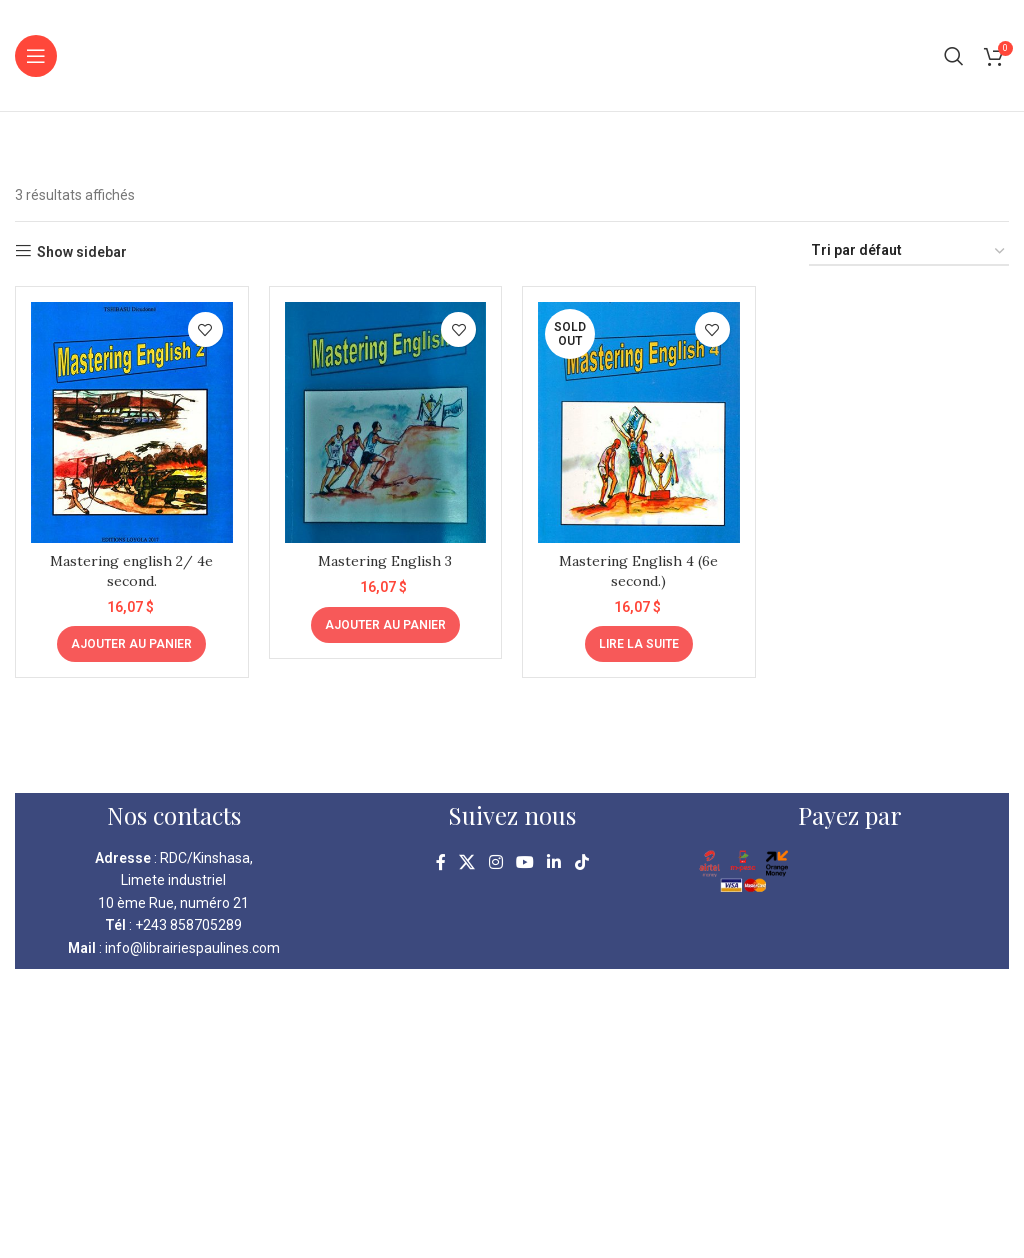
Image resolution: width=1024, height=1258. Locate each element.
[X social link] (467, 862)
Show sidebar (82, 252)
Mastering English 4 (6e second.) (638, 571)
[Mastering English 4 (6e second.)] (639, 422)
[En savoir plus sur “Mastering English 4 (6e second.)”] (639, 644)
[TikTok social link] (581, 862)
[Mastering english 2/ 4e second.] (132, 422)
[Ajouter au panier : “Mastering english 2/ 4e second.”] (131, 644)
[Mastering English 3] (386, 422)
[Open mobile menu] (36, 56)
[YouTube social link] (524, 862)
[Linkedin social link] (554, 862)
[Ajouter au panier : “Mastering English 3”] (385, 625)
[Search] (954, 56)
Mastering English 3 (385, 561)
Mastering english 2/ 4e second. (131, 571)
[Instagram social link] (495, 862)
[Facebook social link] (441, 862)
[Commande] (909, 251)
